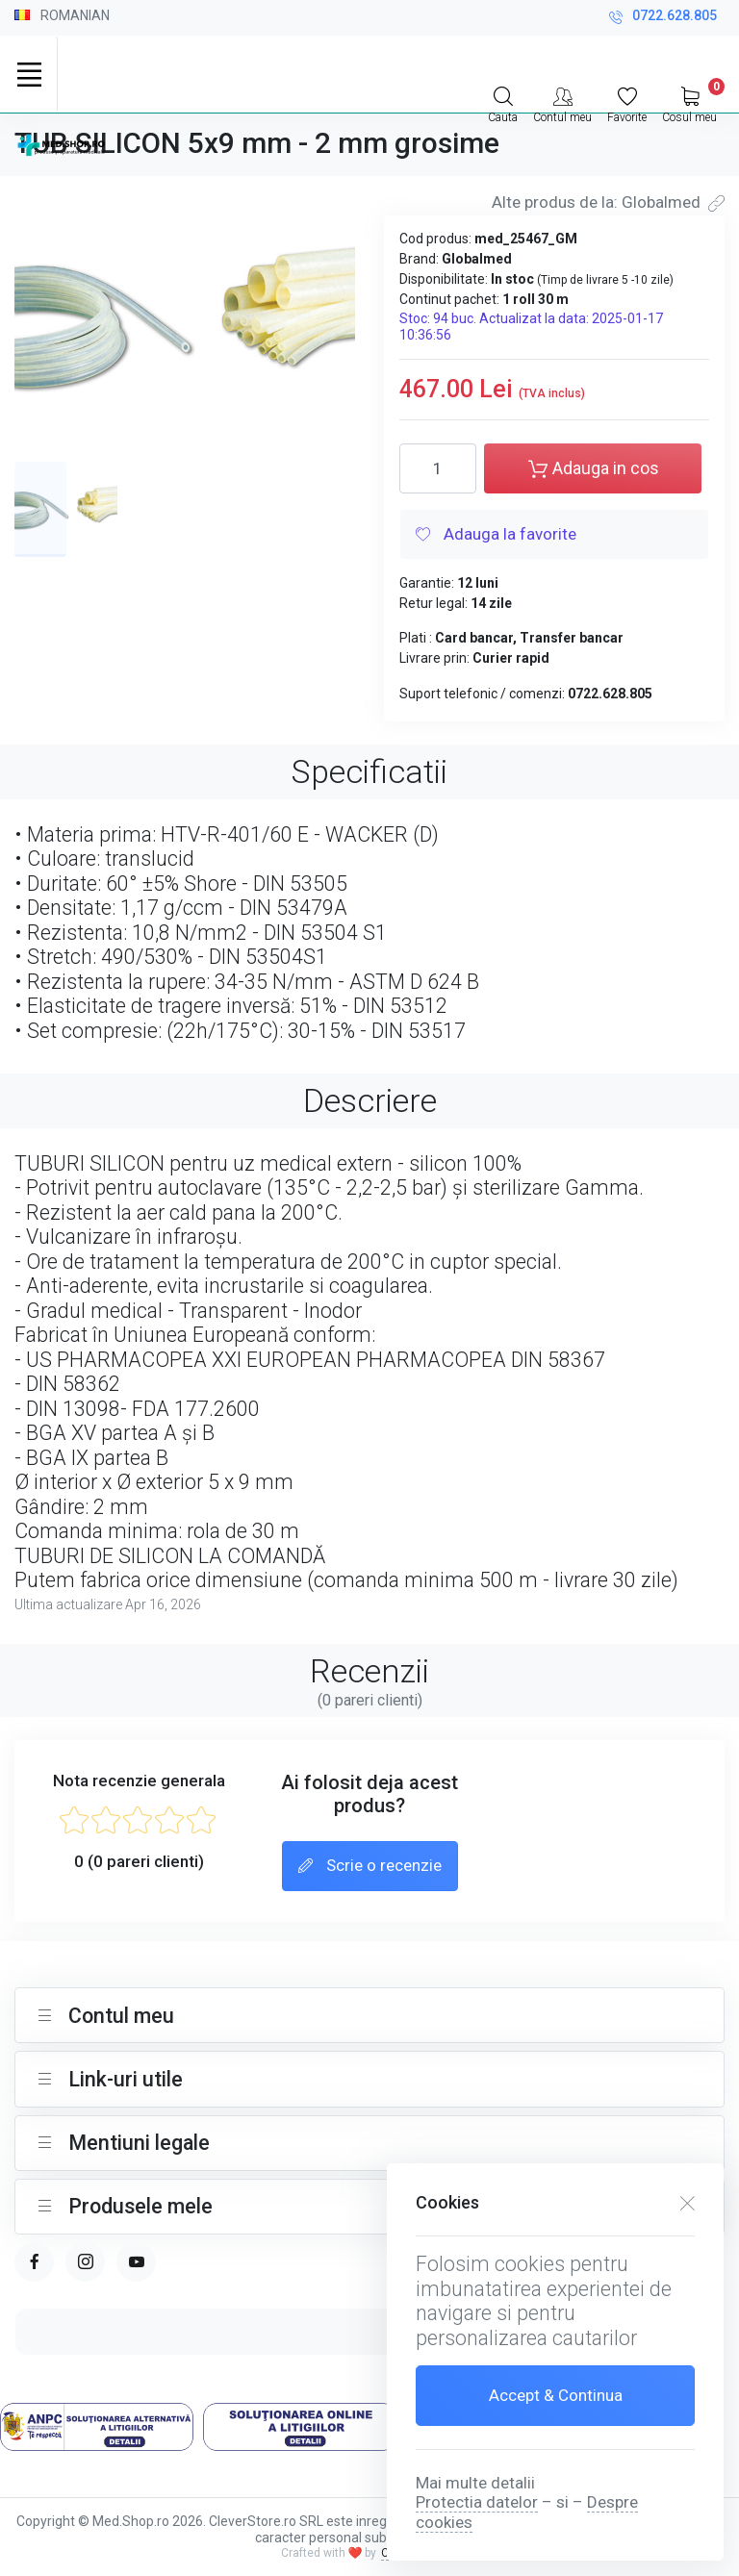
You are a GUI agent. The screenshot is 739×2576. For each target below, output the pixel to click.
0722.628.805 (663, 18)
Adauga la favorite (496, 535)
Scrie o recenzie (370, 1867)
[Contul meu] (562, 103)
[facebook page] (34, 2262)
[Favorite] (627, 103)
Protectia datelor (477, 2502)
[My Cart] (689, 103)
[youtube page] (136, 2262)
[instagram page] (85, 2262)
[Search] (503, 103)
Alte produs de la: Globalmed (608, 202)
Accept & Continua (556, 2395)
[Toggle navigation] (29, 74)
